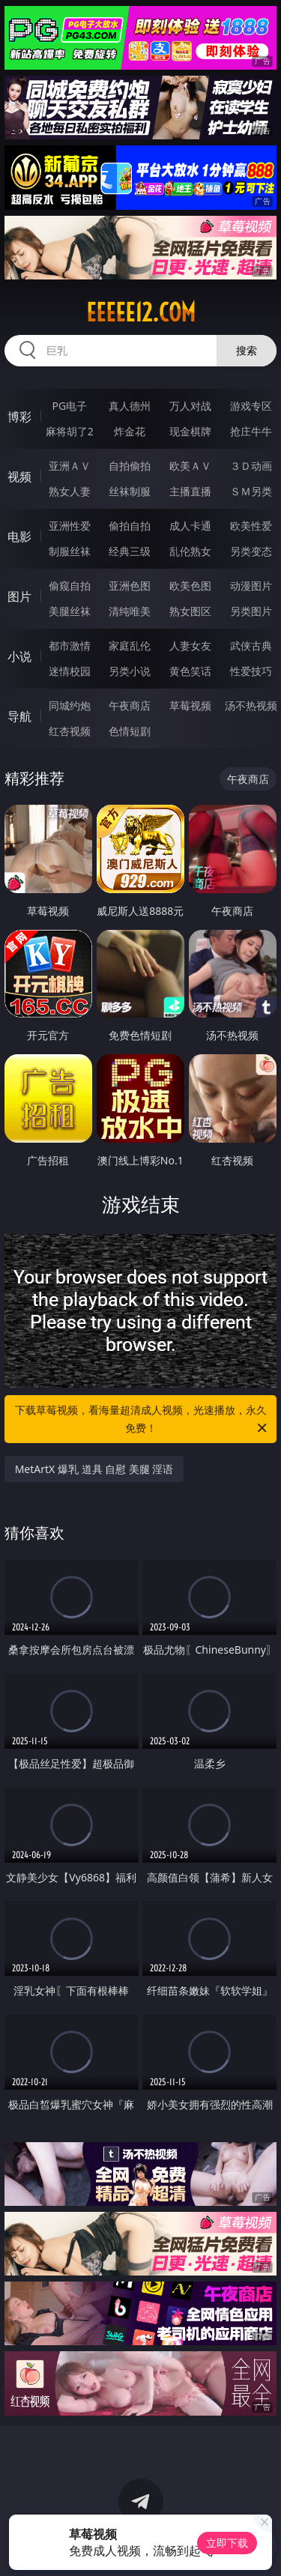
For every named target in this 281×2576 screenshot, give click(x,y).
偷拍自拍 (130, 525)
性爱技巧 (251, 671)
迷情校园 (70, 671)
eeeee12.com (141, 312)
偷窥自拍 (70, 585)
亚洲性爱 (70, 525)
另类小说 (130, 671)
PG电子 (69, 406)
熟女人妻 (70, 491)
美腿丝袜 (70, 611)
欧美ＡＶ (190, 466)
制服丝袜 (70, 551)
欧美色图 (190, 585)
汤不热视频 (251, 705)
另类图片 (251, 611)
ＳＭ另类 (251, 491)
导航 (19, 716)
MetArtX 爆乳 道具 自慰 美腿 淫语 (94, 1469)
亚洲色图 (130, 585)
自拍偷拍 (130, 466)
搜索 (246, 350)
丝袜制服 (130, 491)
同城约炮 (70, 705)
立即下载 (227, 2543)
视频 (19, 476)
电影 (19, 536)
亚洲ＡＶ (70, 466)
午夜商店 (130, 705)
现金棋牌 (190, 431)
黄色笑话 (190, 671)
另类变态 (251, 551)
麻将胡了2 (70, 431)
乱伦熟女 (190, 551)
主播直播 (190, 491)
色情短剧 (130, 731)
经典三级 (130, 551)
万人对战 (190, 406)
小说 (19, 656)
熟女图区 (190, 611)
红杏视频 (70, 731)
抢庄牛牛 (251, 431)
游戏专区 (251, 406)
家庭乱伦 (130, 645)
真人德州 (130, 406)
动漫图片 (251, 585)
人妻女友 (190, 645)
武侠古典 (251, 645)
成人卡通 (190, 525)
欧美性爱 (251, 525)
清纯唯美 (130, 611)
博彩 (19, 416)
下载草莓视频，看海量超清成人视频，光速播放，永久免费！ (142, 1420)
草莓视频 (190, 705)
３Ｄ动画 (251, 466)
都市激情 (70, 645)
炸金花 (129, 431)
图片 (19, 596)
